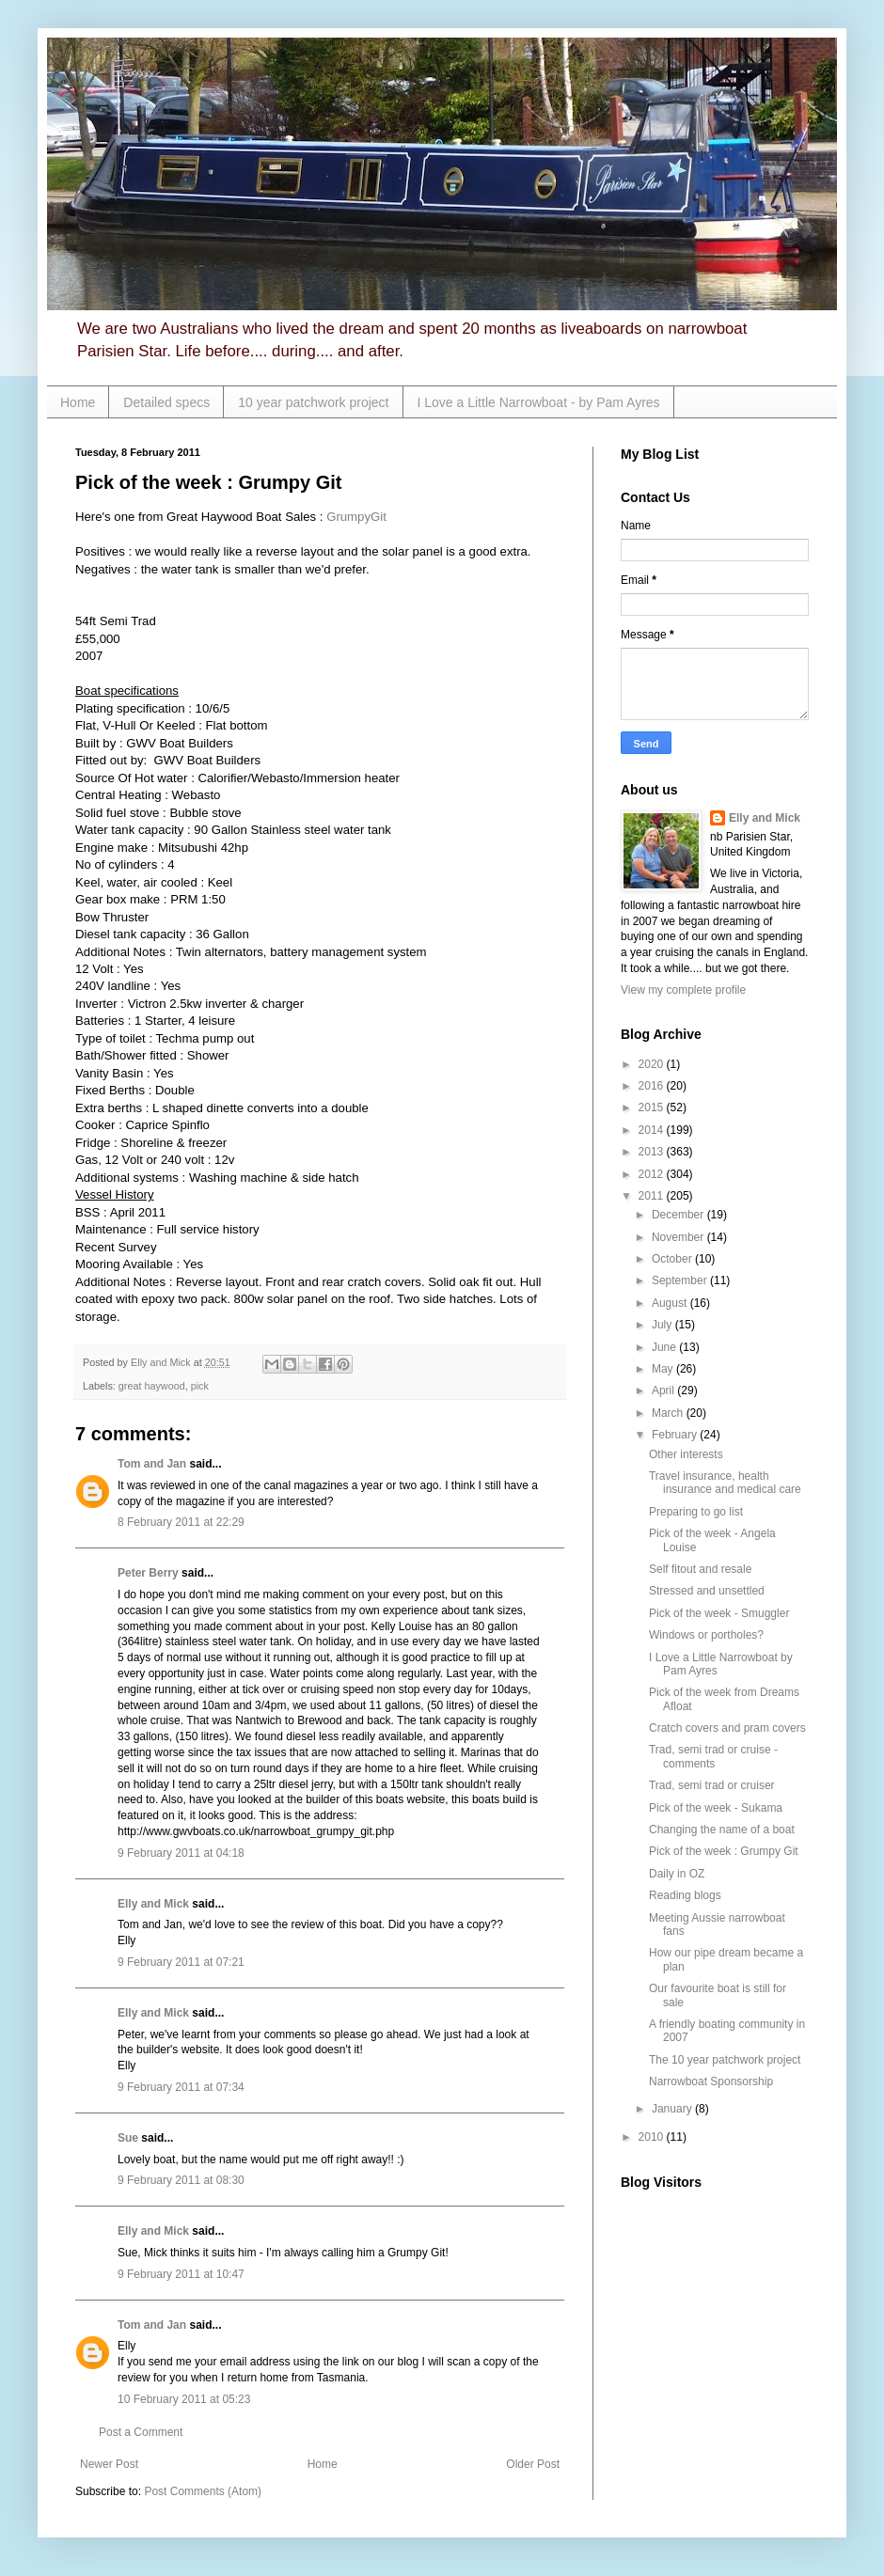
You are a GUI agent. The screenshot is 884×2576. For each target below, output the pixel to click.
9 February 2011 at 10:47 (181, 2274)
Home (77, 402)
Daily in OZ (676, 1873)
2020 (653, 1064)
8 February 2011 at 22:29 (181, 1522)
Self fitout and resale (700, 1569)
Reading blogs (685, 1895)
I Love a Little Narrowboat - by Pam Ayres (539, 402)
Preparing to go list (696, 1511)
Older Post (533, 2464)
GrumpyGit (356, 517)
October (673, 1258)
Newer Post (109, 2464)
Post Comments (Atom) (202, 2491)
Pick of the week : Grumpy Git (723, 1851)
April (664, 1390)
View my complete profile (683, 990)
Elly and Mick (153, 1903)
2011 (653, 1195)
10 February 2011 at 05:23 (184, 2399)
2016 (653, 1085)
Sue (128, 2137)
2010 (653, 2137)
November (679, 1237)
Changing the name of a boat (722, 1829)
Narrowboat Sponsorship (711, 2081)
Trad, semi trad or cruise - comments (713, 1756)
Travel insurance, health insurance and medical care (725, 1482)
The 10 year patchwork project (724, 2059)
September (681, 1280)
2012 (653, 1174)
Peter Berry (148, 1572)
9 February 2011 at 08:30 (181, 2180)
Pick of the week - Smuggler (719, 1613)
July (663, 1324)
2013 (653, 1151)
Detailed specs (166, 402)
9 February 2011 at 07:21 (181, 1962)
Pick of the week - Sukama (715, 1807)
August (671, 1303)
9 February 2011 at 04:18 (181, 1853)
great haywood (151, 1385)
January (673, 2108)
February (676, 1434)
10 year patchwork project (313, 402)
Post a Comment (140, 2432)
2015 (653, 1107)
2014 (653, 1130)
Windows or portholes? (706, 1634)
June (665, 1347)
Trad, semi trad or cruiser (712, 1785)
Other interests (686, 1454)
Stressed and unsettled (707, 1590)
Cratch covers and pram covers (727, 1728)
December (679, 1214)
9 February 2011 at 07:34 (181, 2087)
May (664, 1368)
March (669, 1413)
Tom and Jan (152, 1463)
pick (200, 1385)
